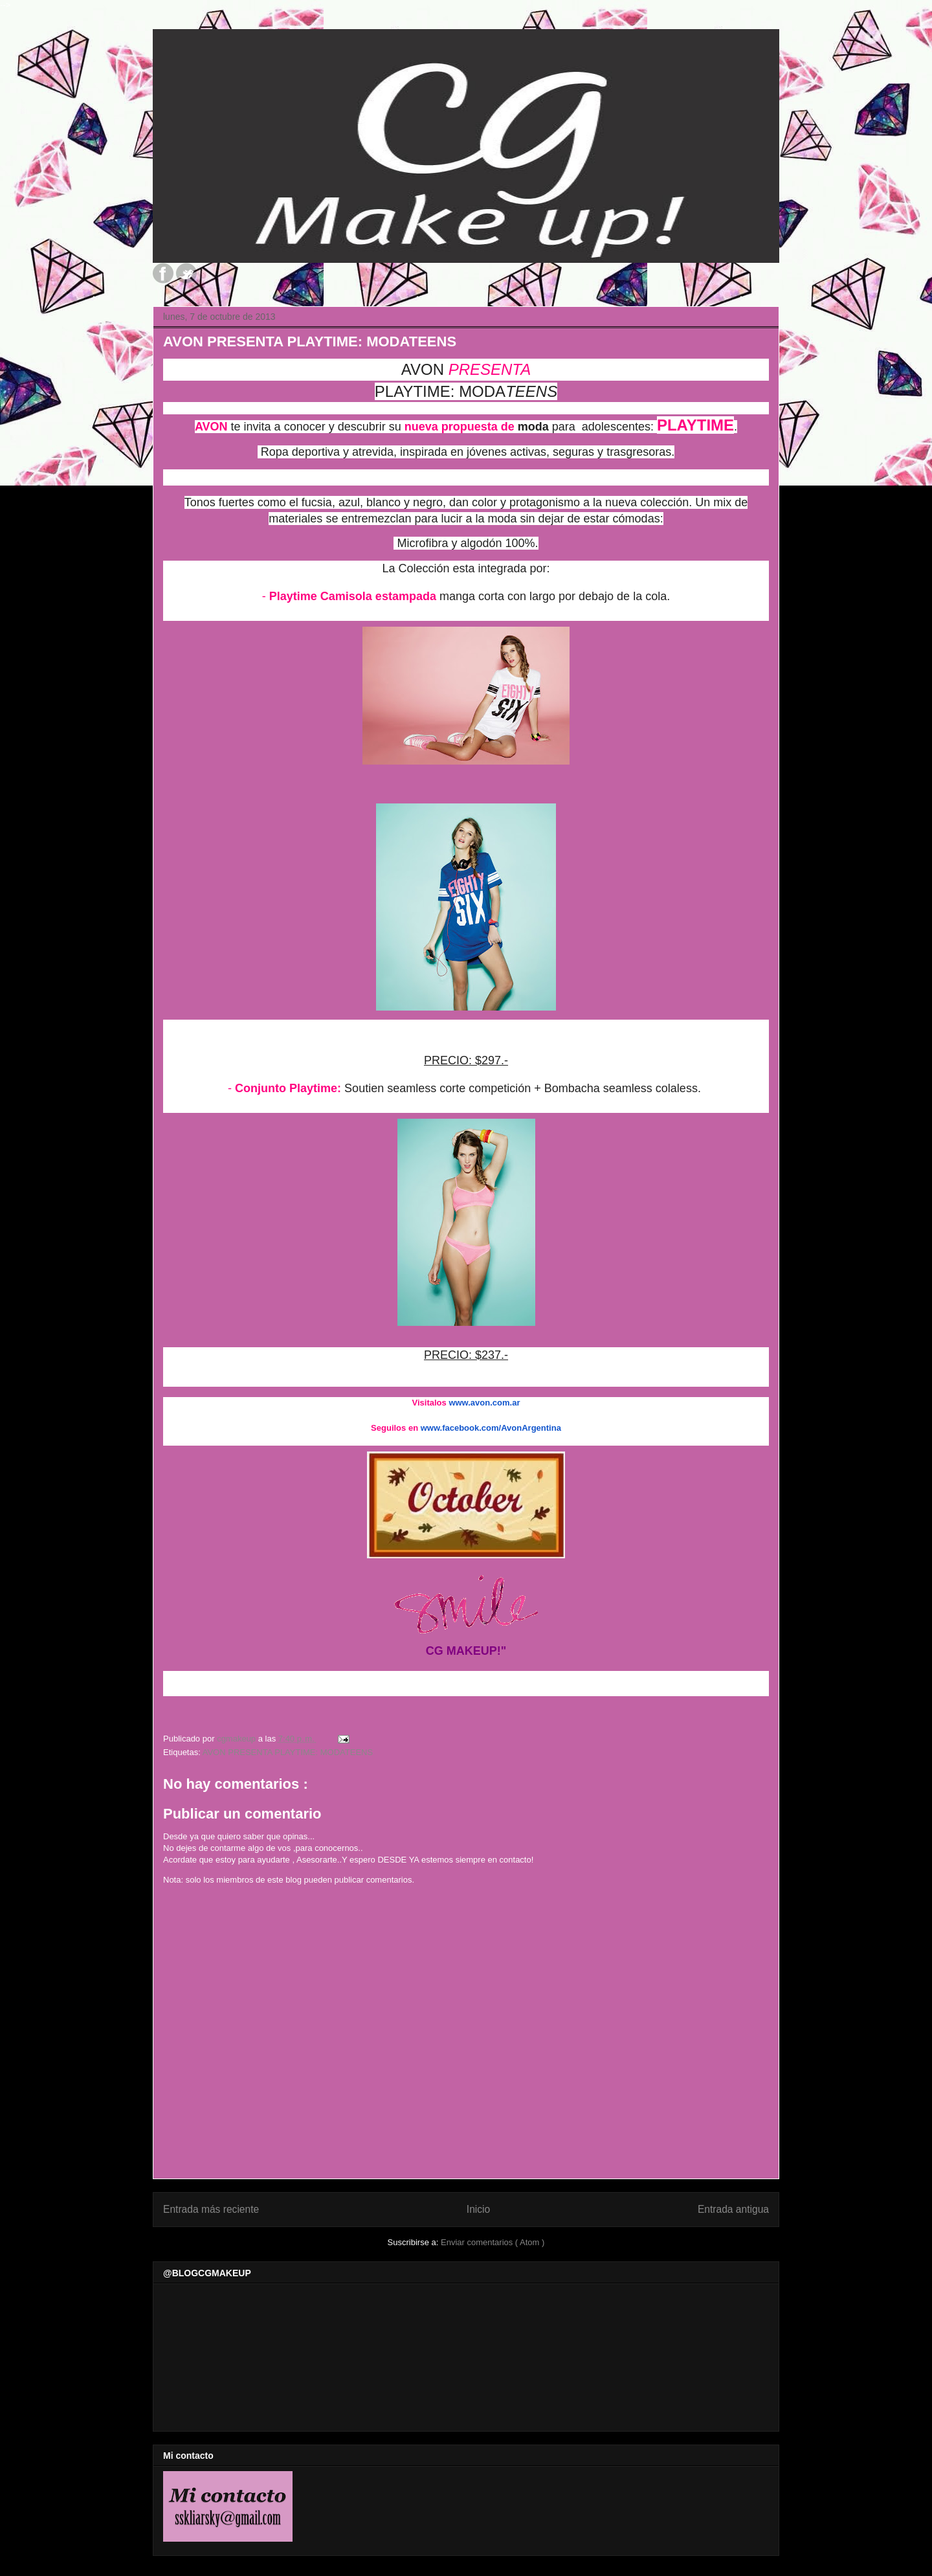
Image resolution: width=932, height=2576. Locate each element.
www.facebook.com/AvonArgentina (491, 1428)
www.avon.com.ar (484, 1402)
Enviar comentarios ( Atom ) (492, 2242)
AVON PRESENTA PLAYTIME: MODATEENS (288, 1752)
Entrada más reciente (211, 2209)
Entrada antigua (733, 2209)
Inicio (478, 2209)
